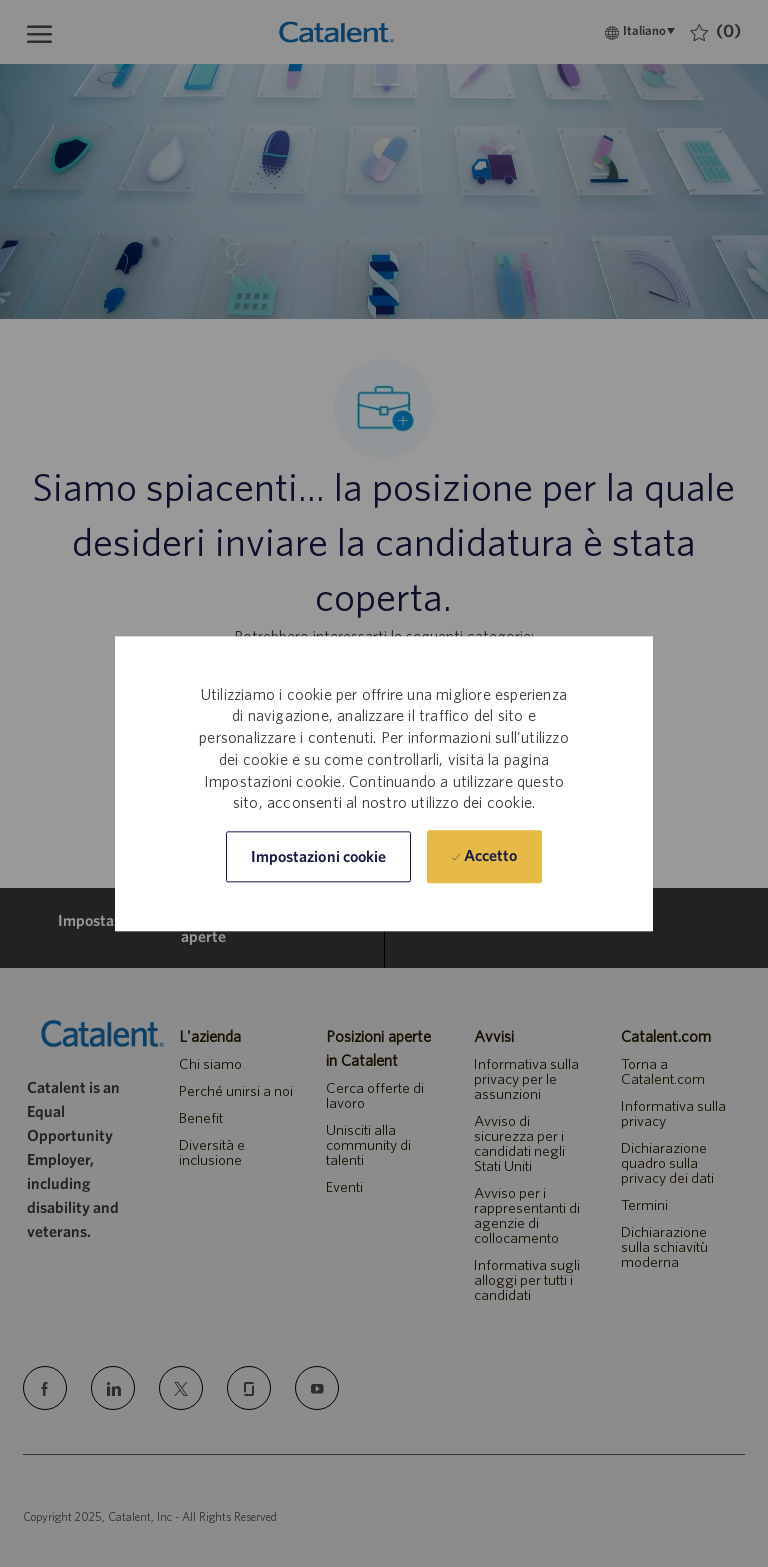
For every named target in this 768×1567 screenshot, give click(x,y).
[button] (319, 856)
